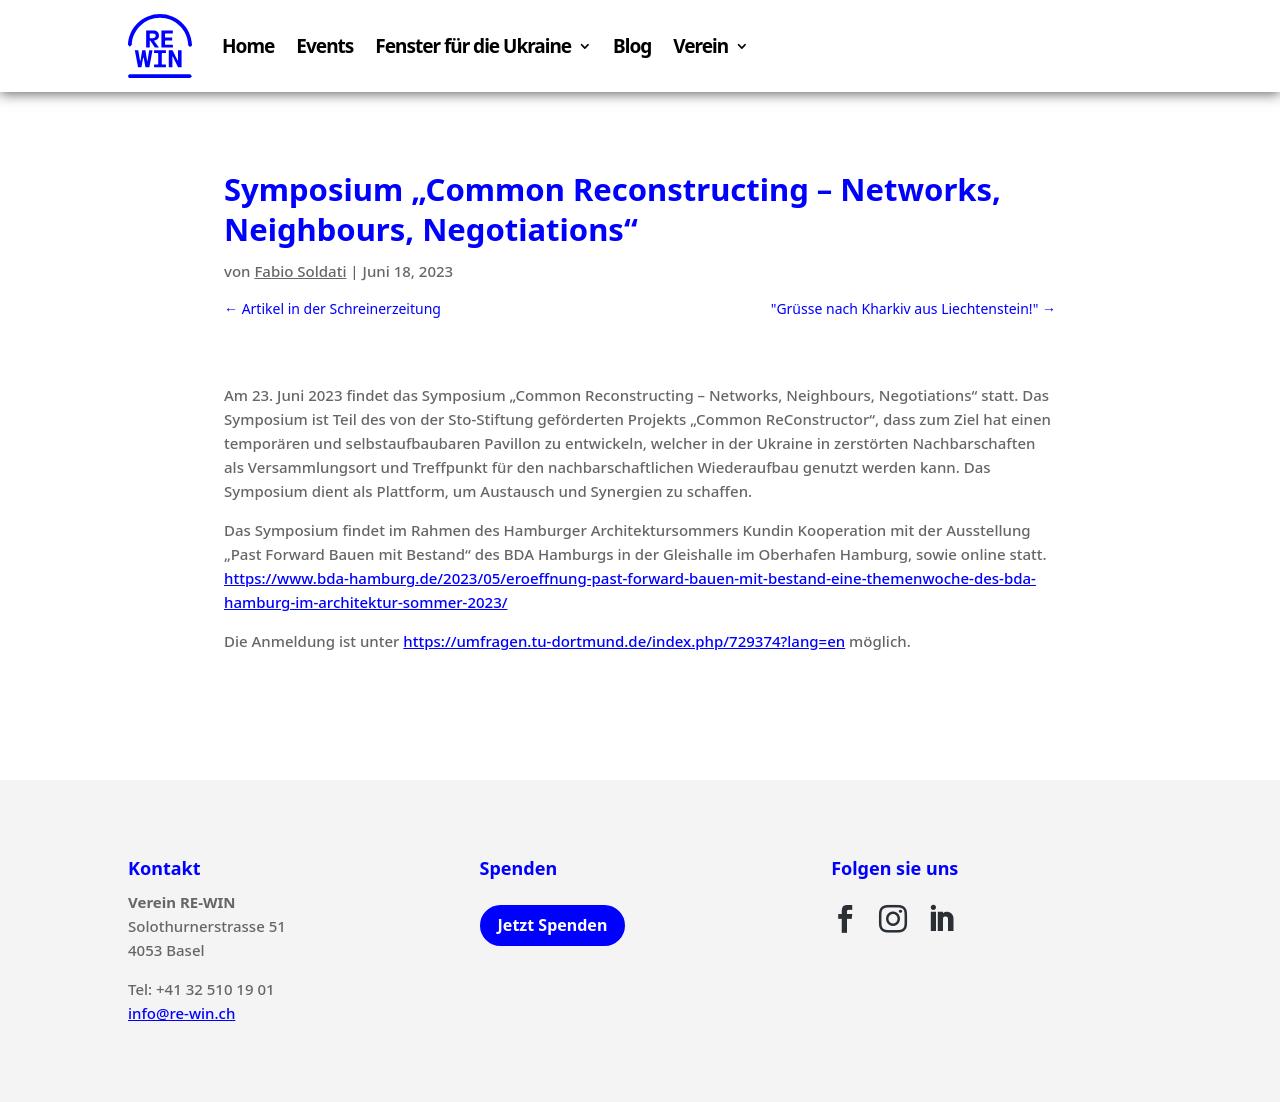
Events (324, 46)
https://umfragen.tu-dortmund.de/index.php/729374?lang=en (624, 641)
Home (248, 46)
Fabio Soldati (300, 271)
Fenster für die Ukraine (473, 46)
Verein (700, 46)
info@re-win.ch (181, 1013)
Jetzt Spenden (553, 925)
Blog (632, 46)
